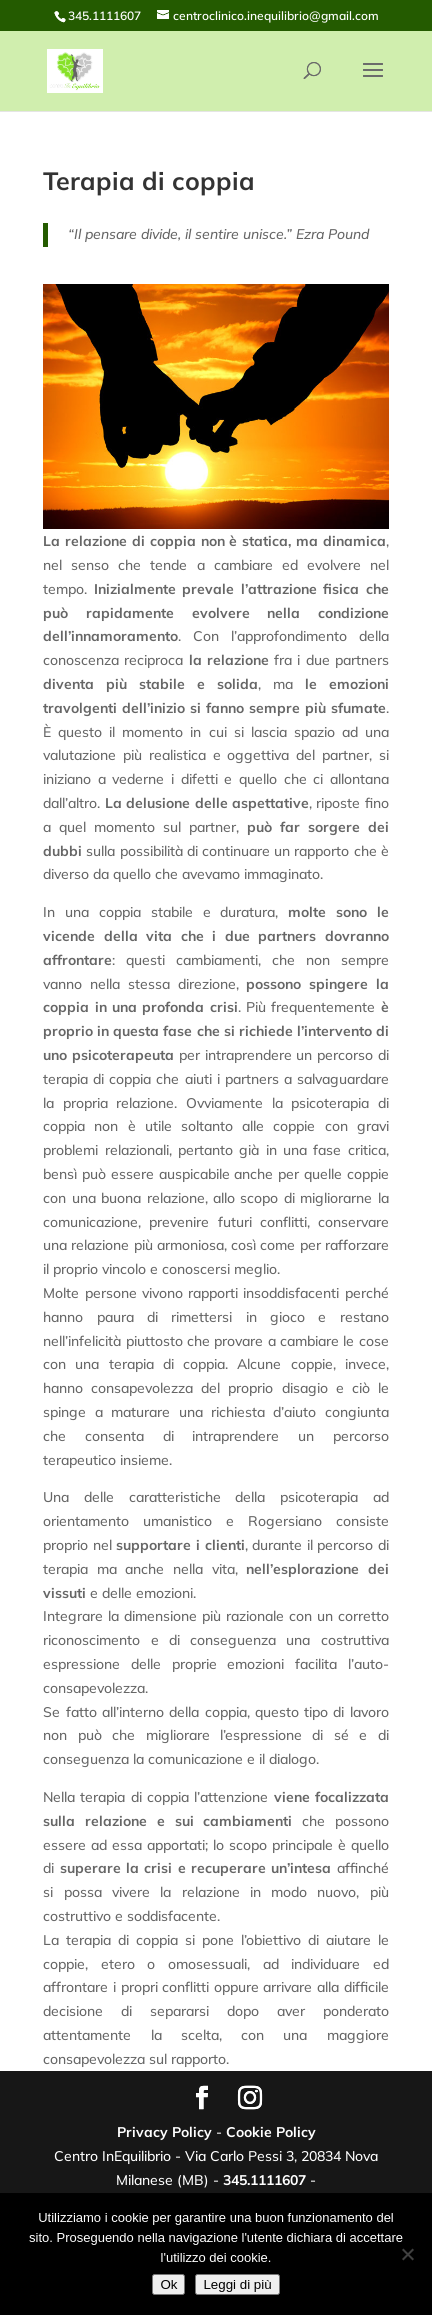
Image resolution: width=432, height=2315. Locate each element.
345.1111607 (264, 2180)
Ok (168, 2284)
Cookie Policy (271, 2132)
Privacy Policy (164, 2132)
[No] (407, 2254)
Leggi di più (237, 2284)
